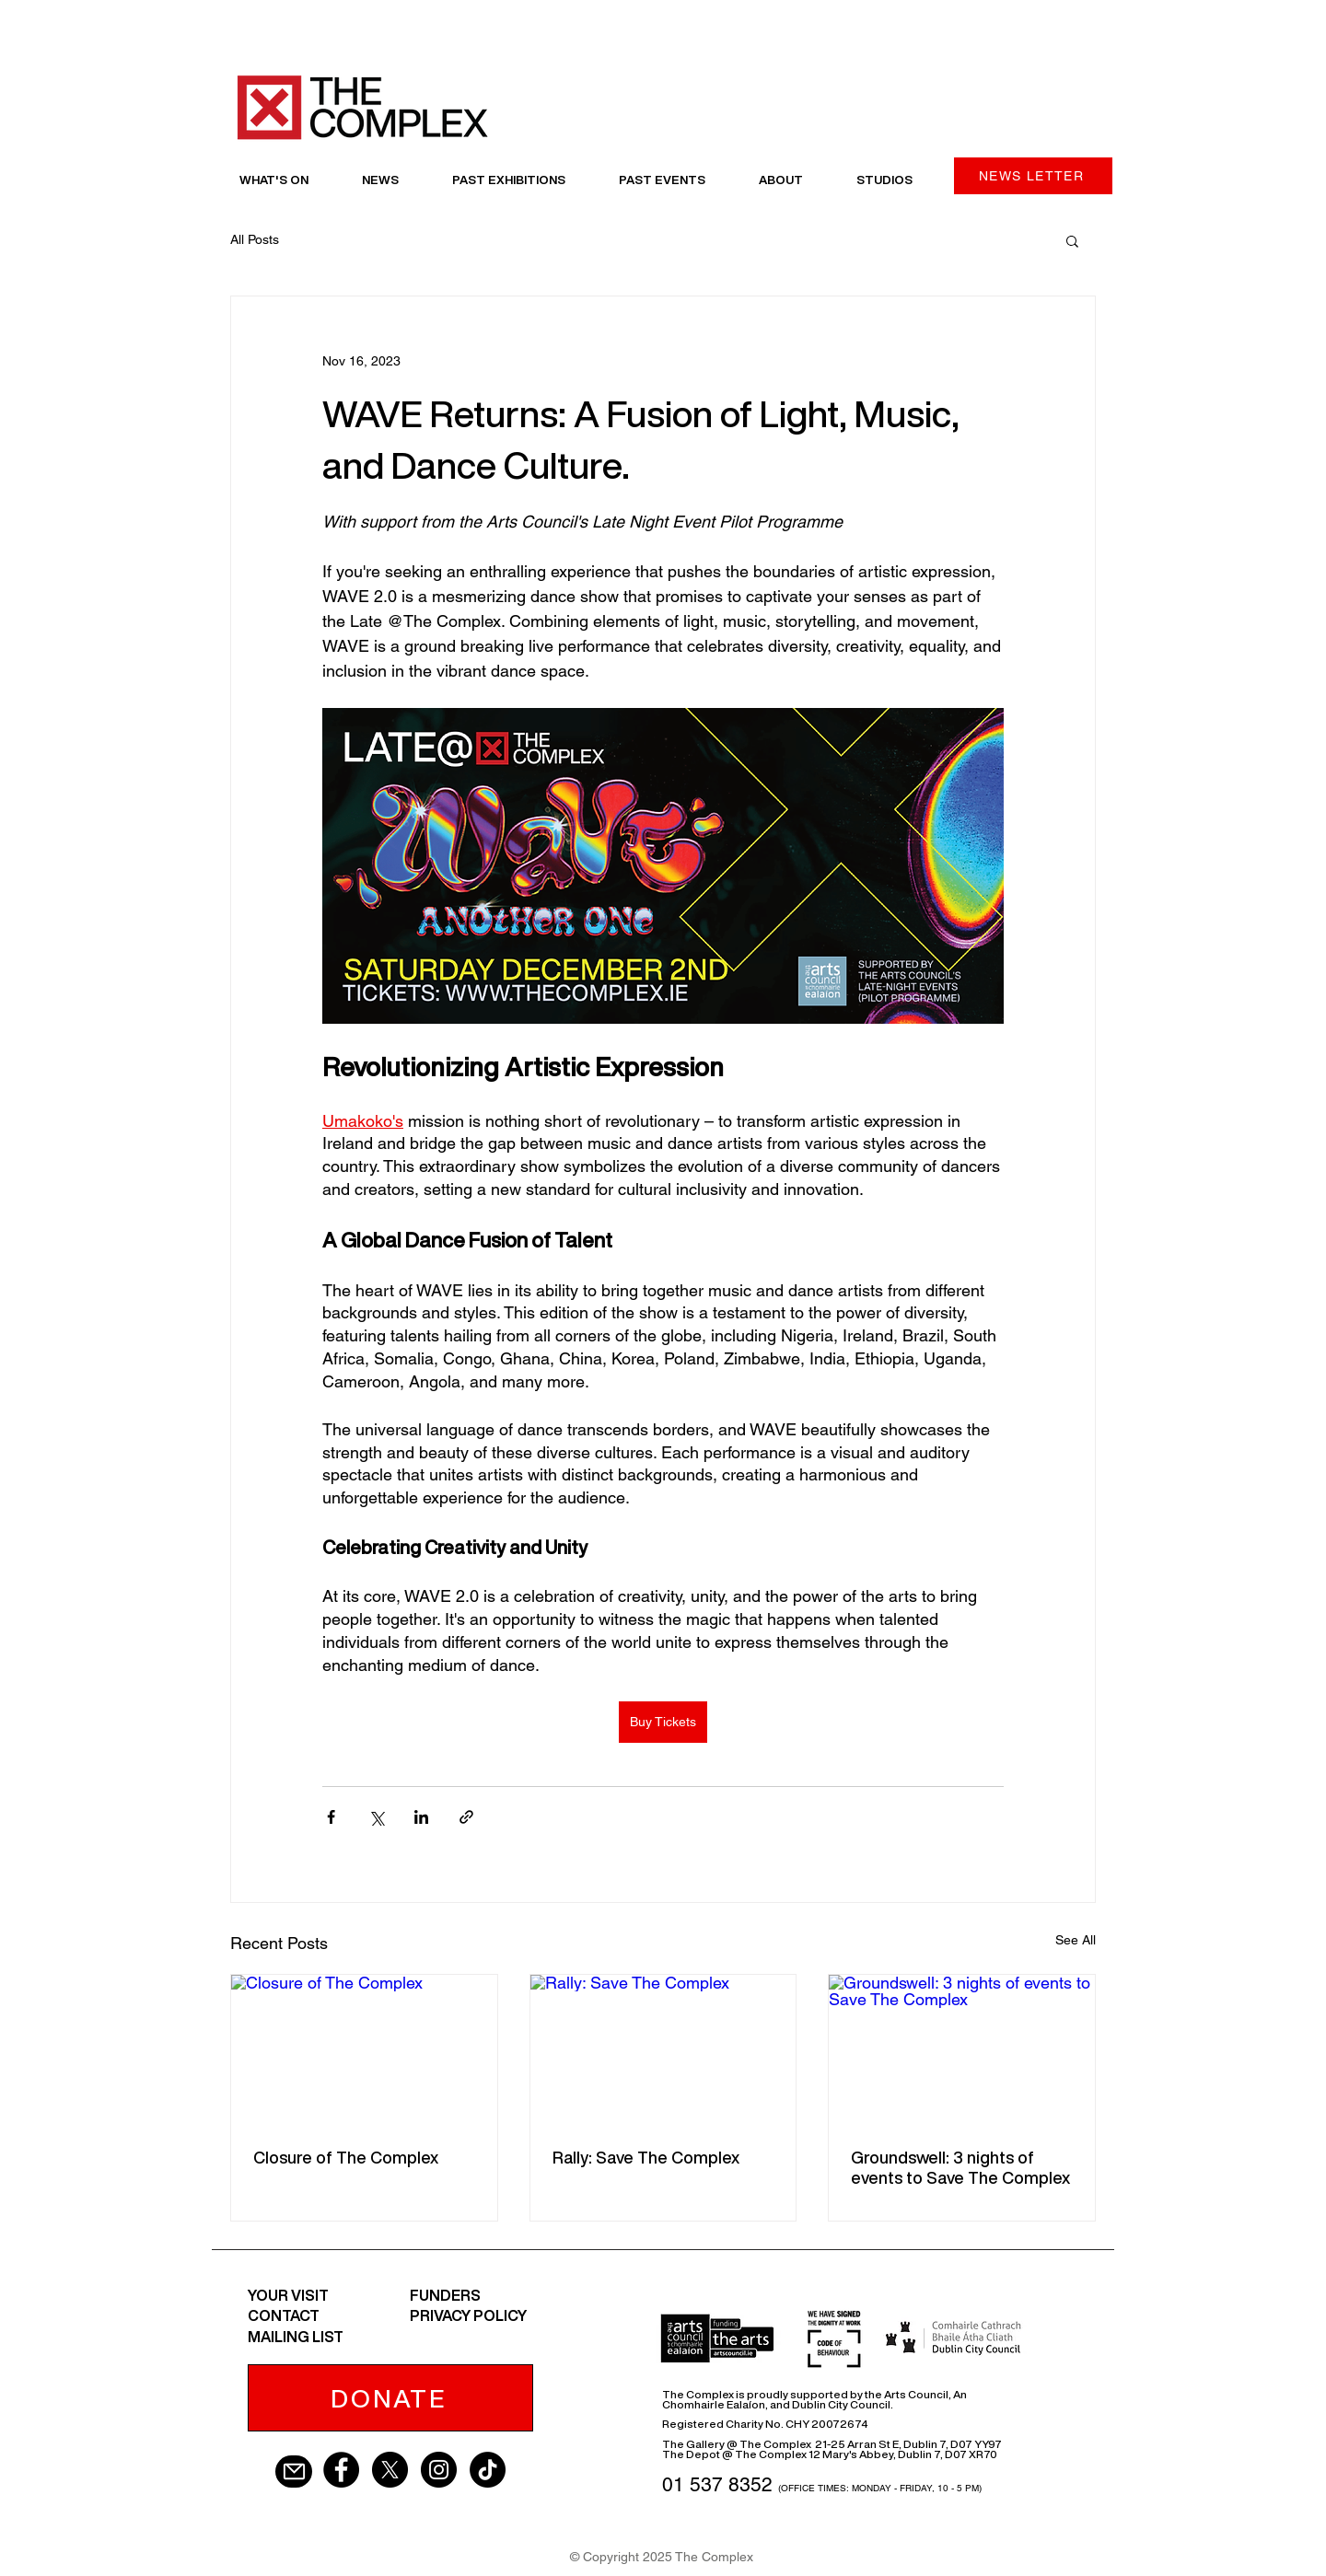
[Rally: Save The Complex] (663, 2049)
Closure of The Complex (345, 2157)
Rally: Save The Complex (645, 2157)
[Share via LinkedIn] (421, 1817)
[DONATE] (390, 2397)
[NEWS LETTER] (1033, 175)
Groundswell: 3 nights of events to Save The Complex (960, 2167)
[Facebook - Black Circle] (341, 2470)
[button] (1072, 240)
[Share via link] (466, 1817)
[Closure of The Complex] (364, 2049)
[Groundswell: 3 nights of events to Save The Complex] (962, 2049)
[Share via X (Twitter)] (376, 1817)
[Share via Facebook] (331, 1817)
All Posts (254, 239)
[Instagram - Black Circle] (439, 2470)
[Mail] (293, 2471)
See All (1075, 1939)
